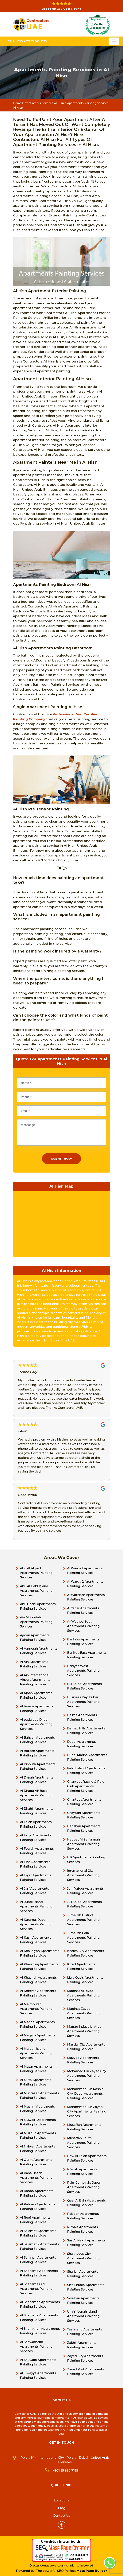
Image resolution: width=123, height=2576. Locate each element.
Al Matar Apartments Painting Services (36, 2069)
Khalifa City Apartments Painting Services (85, 1953)
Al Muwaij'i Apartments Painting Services (38, 2122)
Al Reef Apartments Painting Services (35, 2220)
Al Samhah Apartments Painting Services (38, 2260)
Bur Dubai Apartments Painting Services (84, 1686)
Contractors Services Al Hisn (44, 103)
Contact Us (61, 2515)
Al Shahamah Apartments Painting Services (40, 2304)
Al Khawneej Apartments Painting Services (39, 1966)
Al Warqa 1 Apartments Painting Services (85, 1570)
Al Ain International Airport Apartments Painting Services (35, 1679)
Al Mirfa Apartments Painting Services (35, 2082)
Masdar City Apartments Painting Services (86, 2047)
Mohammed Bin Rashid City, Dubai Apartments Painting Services (85, 2093)
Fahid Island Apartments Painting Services (86, 1771)
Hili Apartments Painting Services (86, 1860)
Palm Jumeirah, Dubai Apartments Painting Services (84, 2187)
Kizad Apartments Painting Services (81, 1966)
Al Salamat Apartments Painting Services (38, 2233)
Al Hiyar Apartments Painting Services (35, 1877)
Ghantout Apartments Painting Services (84, 1802)
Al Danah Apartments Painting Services (36, 1780)
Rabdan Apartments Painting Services (83, 2216)
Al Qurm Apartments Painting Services (36, 2162)
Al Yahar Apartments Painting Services (83, 1610)
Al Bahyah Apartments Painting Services (37, 1740)
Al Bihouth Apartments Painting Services (38, 1766)
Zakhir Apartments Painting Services (81, 2345)
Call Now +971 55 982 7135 (27, 41)
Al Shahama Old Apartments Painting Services (36, 2288)
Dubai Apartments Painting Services (81, 1744)
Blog (61, 2508)
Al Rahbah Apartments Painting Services (37, 2206)
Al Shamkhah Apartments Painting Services (40, 2331)
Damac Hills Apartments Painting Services (86, 1731)
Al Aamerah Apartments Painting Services (38, 1651)
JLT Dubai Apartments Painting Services (84, 1904)
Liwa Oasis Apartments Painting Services (85, 1980)
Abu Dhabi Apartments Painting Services (38, 1606)
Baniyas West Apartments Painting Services (83, 1670)
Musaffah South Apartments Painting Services (83, 2142)
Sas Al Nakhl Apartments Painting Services (86, 2243)
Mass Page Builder (92, 2571)
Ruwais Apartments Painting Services (82, 2229)
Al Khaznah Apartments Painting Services (38, 1980)
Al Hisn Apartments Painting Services (35, 1864)
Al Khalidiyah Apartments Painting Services (39, 1953)
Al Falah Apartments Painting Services (36, 1824)
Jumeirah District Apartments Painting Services (83, 1919)
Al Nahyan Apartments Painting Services (37, 2149)
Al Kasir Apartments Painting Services (35, 1940)
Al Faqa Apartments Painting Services (35, 1837)
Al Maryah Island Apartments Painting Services (36, 2053)
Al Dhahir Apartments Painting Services (36, 1811)
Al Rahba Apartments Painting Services (36, 2193)
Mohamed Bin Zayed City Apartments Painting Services (86, 2075)
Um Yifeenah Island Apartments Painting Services (83, 2316)
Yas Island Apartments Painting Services (84, 2332)
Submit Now (61, 1158)
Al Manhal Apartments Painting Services (37, 2024)
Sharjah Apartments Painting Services (82, 2274)
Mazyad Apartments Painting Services (83, 2060)
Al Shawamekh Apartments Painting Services (36, 2346)
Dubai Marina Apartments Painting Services (87, 1757)
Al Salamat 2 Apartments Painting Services (39, 2246)
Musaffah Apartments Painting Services (84, 2127)
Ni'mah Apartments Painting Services (82, 2171)
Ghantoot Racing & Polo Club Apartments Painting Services (85, 1786)
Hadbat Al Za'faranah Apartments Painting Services (83, 1844)
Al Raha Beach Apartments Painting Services (36, 2177)
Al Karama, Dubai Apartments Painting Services (36, 1924)
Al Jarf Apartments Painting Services (34, 1891)
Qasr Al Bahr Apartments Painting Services (86, 2203)
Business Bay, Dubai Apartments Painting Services (83, 1701)
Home (17, 103)
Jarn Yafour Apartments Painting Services (85, 1891)
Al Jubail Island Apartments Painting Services (36, 1906)
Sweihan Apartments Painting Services (83, 2300)
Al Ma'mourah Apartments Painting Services (36, 2008)
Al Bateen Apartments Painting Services (37, 1753)
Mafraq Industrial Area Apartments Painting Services (84, 2031)
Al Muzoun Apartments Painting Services (38, 2135)
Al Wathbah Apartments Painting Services (86, 1597)
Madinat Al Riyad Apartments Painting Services (83, 1995)
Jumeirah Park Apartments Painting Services (83, 1937)
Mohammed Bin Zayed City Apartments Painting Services (86, 2111)
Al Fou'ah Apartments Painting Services (37, 1851)
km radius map (61, 1223)
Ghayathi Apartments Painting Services (83, 1815)
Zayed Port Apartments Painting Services (85, 2372)
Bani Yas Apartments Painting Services (83, 1642)
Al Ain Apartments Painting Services (34, 1664)
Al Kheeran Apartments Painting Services (38, 1993)
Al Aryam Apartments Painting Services (37, 1709)
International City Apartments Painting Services (83, 1875)
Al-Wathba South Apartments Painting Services (83, 1626)
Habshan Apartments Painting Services (84, 1828)
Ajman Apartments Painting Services (35, 1637)
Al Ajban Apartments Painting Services (36, 1695)
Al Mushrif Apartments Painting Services (37, 2109)
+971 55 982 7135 (65, 2470)
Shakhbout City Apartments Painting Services (83, 2258)
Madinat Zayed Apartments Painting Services (83, 2013)
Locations (61, 2500)
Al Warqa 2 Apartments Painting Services (85, 1584)
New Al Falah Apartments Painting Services (87, 2158)
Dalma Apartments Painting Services (82, 1717)
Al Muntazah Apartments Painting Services (39, 2095)
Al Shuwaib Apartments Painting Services (38, 2362)
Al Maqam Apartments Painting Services (38, 2038)
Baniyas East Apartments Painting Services (87, 1655)
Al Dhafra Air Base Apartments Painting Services (36, 1795)
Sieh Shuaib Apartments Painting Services (85, 2287)
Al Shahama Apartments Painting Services (39, 2273)
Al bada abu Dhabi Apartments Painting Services (36, 1724)
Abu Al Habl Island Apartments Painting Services (36, 1590)
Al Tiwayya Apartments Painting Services (38, 2375)
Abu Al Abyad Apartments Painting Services (36, 1572)
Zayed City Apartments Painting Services (85, 2358)
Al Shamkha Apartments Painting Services (39, 2318)
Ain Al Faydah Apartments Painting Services (36, 1622)
